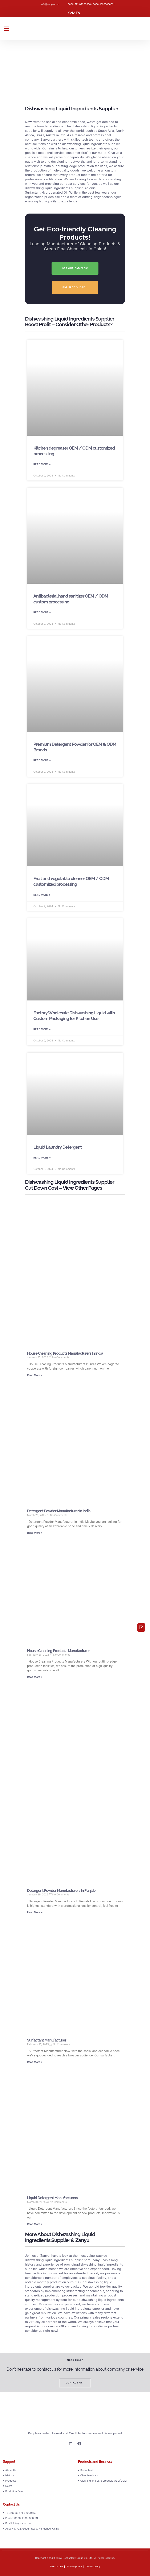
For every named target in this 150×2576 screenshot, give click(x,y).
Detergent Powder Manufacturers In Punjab (61, 1890)
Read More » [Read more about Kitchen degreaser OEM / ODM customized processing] (42, 464)
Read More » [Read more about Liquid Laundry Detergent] (42, 1157)
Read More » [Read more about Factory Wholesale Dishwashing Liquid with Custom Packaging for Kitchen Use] (42, 1029)
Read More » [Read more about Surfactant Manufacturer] (34, 2062)
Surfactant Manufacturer (46, 2040)
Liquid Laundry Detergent (57, 1147)
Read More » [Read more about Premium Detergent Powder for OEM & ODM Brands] (42, 760)
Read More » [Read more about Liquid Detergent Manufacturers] (34, 2224)
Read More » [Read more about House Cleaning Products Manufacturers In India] (34, 1375)
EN (78, 13)
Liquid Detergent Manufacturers (52, 2198)
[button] (6, 28)
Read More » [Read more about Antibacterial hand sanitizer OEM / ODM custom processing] (42, 612)
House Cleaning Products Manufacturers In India (65, 1353)
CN (70, 13)
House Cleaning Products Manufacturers (59, 1650)
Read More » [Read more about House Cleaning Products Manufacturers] (34, 1677)
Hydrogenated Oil (54, 192)
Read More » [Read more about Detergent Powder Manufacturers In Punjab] (34, 1912)
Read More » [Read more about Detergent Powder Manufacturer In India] (34, 1532)
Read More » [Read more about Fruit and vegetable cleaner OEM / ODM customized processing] (42, 894)
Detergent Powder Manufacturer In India (58, 1511)
